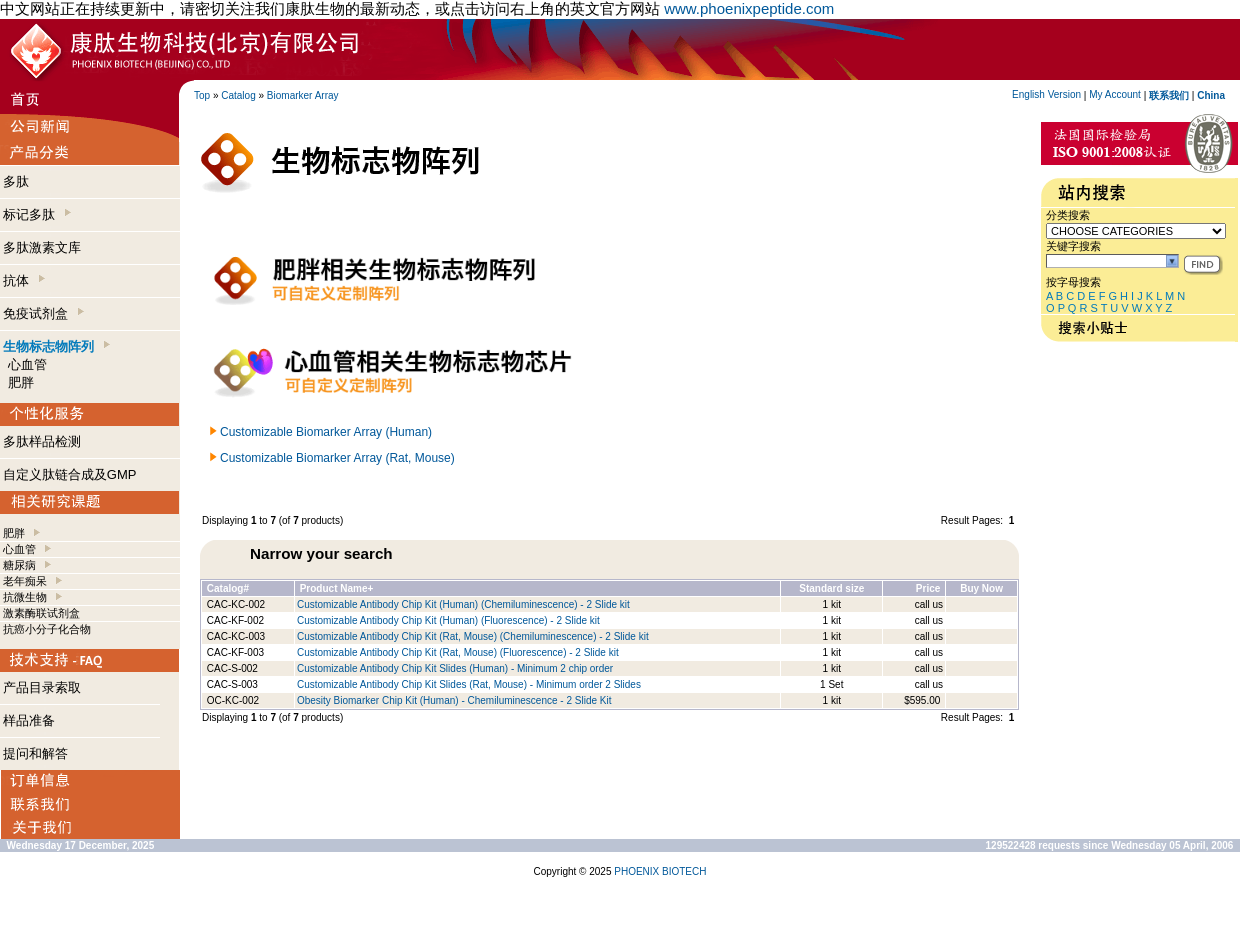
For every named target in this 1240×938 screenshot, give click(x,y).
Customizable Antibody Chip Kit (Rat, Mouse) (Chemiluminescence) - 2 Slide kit (473, 636)
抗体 (24, 280)
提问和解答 (35, 753)
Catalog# (228, 588)
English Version (1046, 94)
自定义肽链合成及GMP (70, 474)
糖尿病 (19, 565)
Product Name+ (337, 588)
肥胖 (21, 382)
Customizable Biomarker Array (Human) (326, 432)
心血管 (27, 364)
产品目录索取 (42, 687)
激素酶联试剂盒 (41, 613)
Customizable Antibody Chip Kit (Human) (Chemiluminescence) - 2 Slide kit (463, 604)
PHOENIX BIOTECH (660, 871)
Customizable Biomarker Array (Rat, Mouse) (337, 458)
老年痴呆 (25, 581)
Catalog (238, 95)
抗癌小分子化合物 (47, 629)
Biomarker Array (303, 95)
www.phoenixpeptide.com (749, 8)
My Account (1115, 94)
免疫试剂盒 (43, 313)
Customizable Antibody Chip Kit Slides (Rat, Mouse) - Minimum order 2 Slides (469, 684)
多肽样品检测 (42, 441)
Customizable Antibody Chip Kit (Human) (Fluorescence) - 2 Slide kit (448, 620)
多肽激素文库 (42, 247)
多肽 (16, 181)
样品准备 (29, 720)
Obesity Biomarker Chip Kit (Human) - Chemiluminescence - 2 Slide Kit (454, 700)
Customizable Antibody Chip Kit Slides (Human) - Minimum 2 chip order (455, 668)
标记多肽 (37, 214)
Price (928, 588)
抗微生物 (25, 597)
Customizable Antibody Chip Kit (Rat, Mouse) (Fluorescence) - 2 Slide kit (458, 652)
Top (202, 95)
